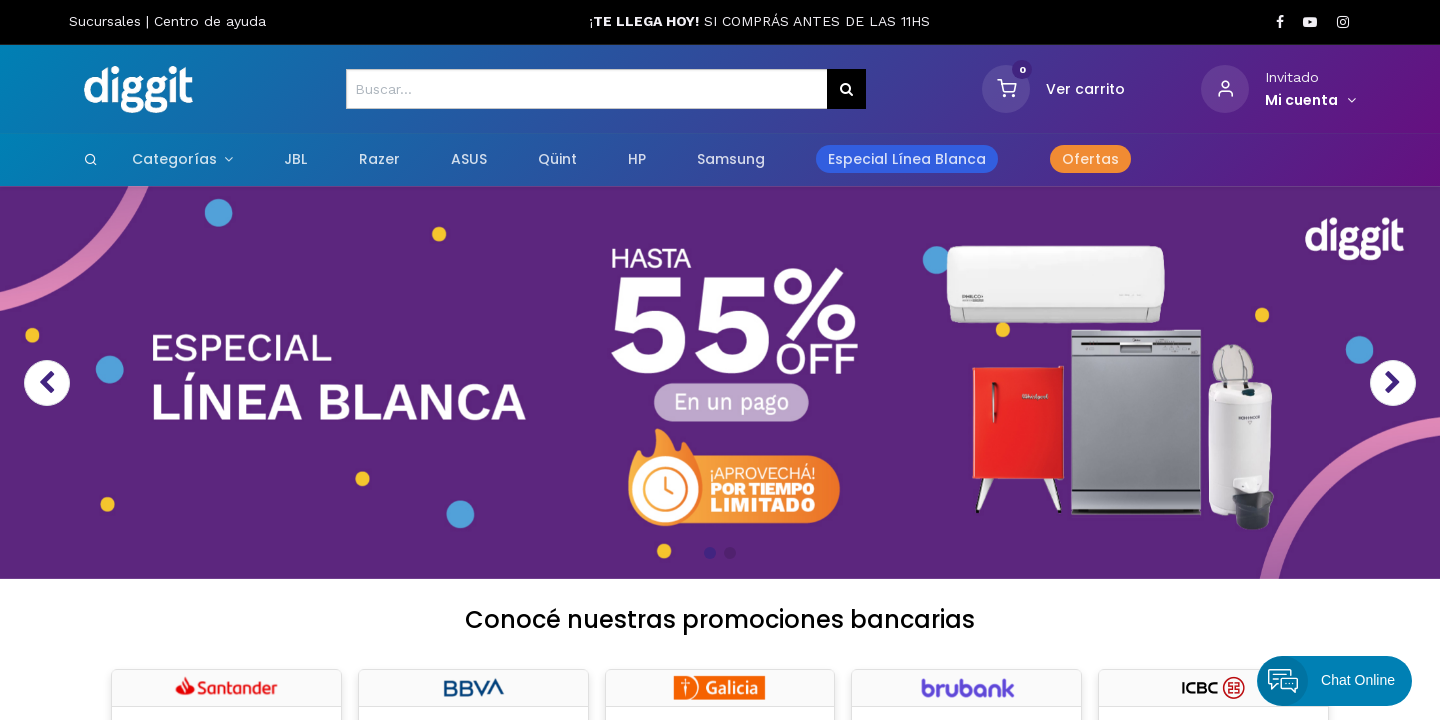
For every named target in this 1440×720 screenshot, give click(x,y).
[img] (81, 382)
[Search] (91, 159)
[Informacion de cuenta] (1310, 101)
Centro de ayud (206, 21)
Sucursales (107, 21)
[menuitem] (296, 160)
